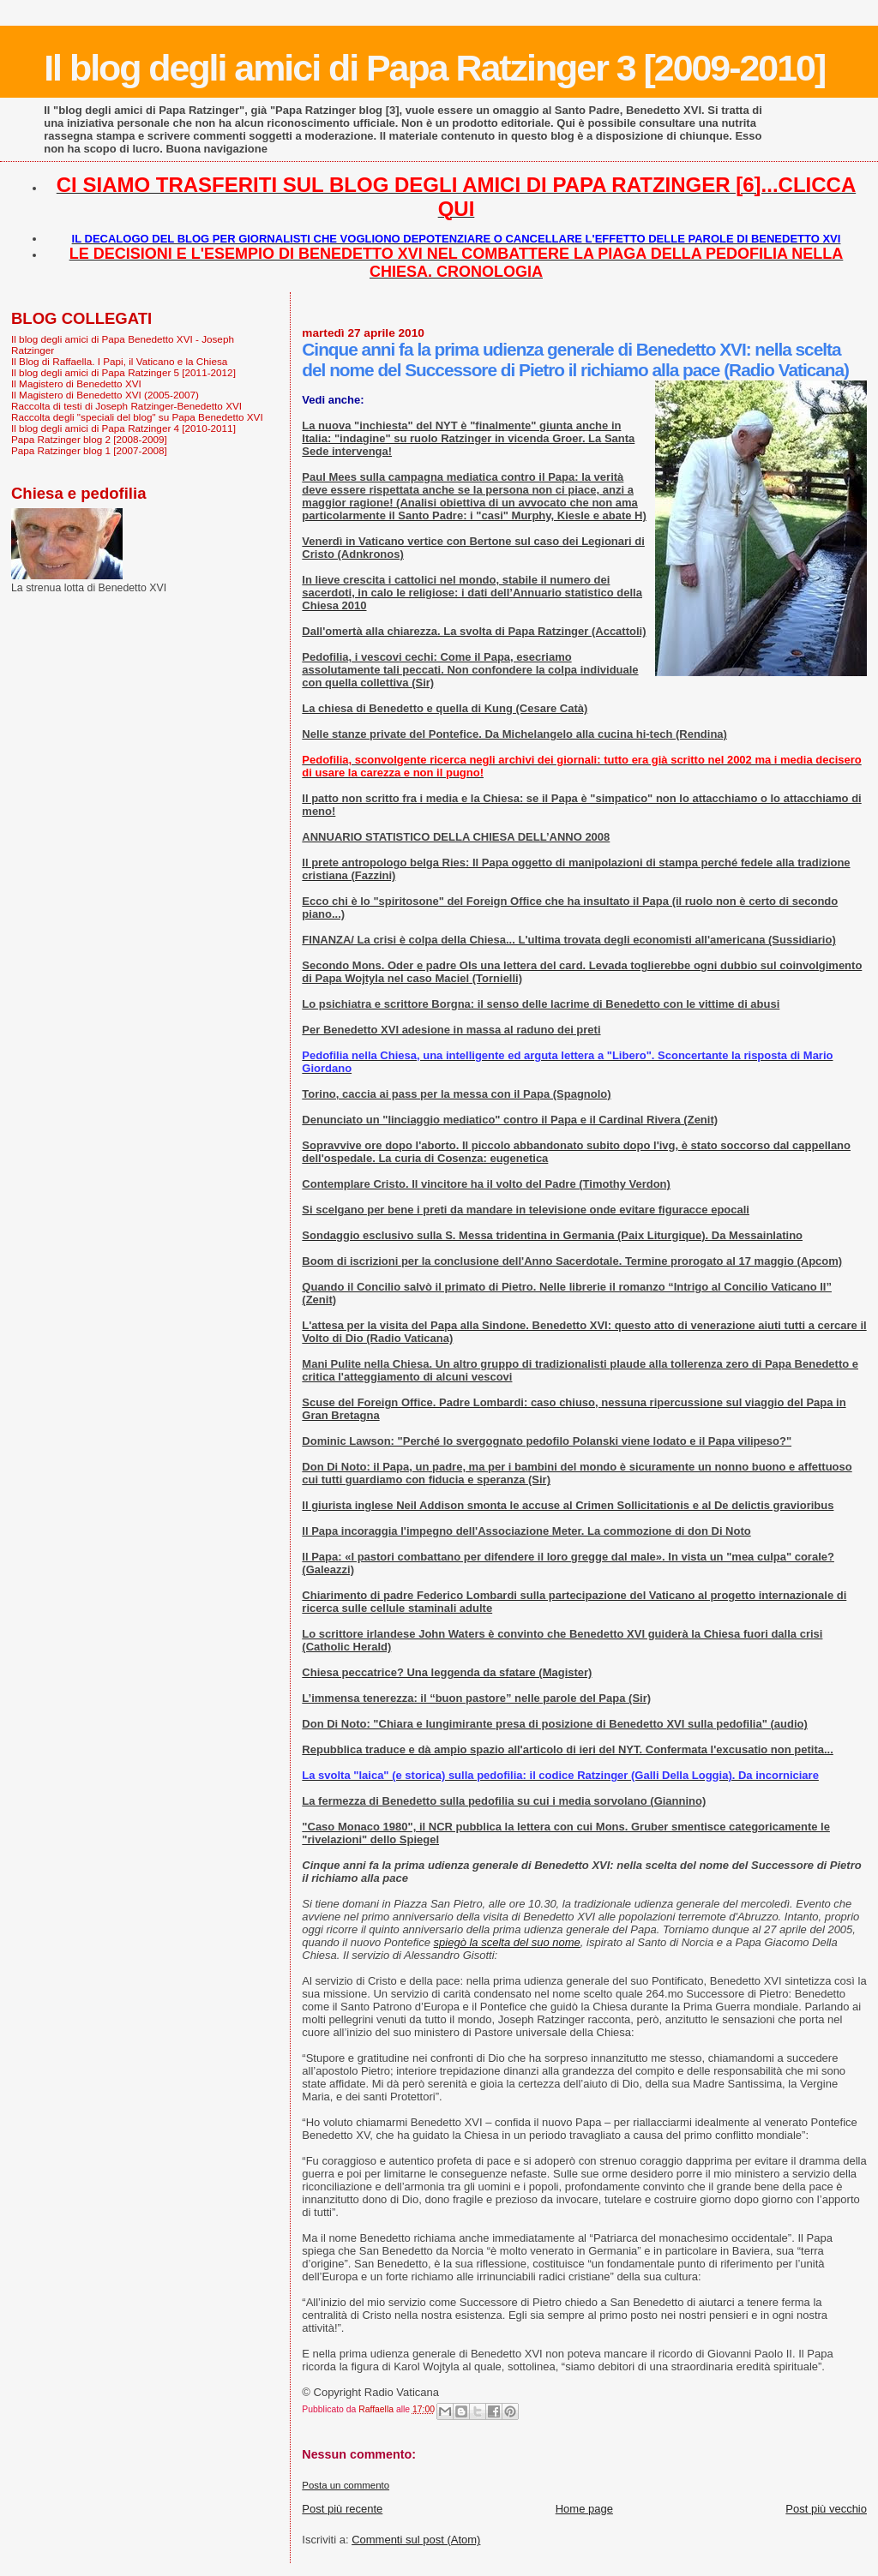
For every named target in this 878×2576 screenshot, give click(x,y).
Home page (584, 2508)
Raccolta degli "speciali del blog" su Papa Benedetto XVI (137, 416)
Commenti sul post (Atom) (416, 2539)
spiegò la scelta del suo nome (507, 1942)
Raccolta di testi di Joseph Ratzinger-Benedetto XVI (126, 405)
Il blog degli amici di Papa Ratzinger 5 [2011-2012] (123, 372)
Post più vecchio (826, 2508)
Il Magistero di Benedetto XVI (76, 383)
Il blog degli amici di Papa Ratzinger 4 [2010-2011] (123, 428)
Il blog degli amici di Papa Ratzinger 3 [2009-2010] (434, 67)
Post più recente (342, 2508)
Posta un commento (345, 2485)
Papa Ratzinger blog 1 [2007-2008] (89, 450)
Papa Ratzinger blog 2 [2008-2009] (89, 439)
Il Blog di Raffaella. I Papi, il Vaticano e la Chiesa (119, 361)
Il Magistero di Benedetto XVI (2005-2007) (105, 394)
